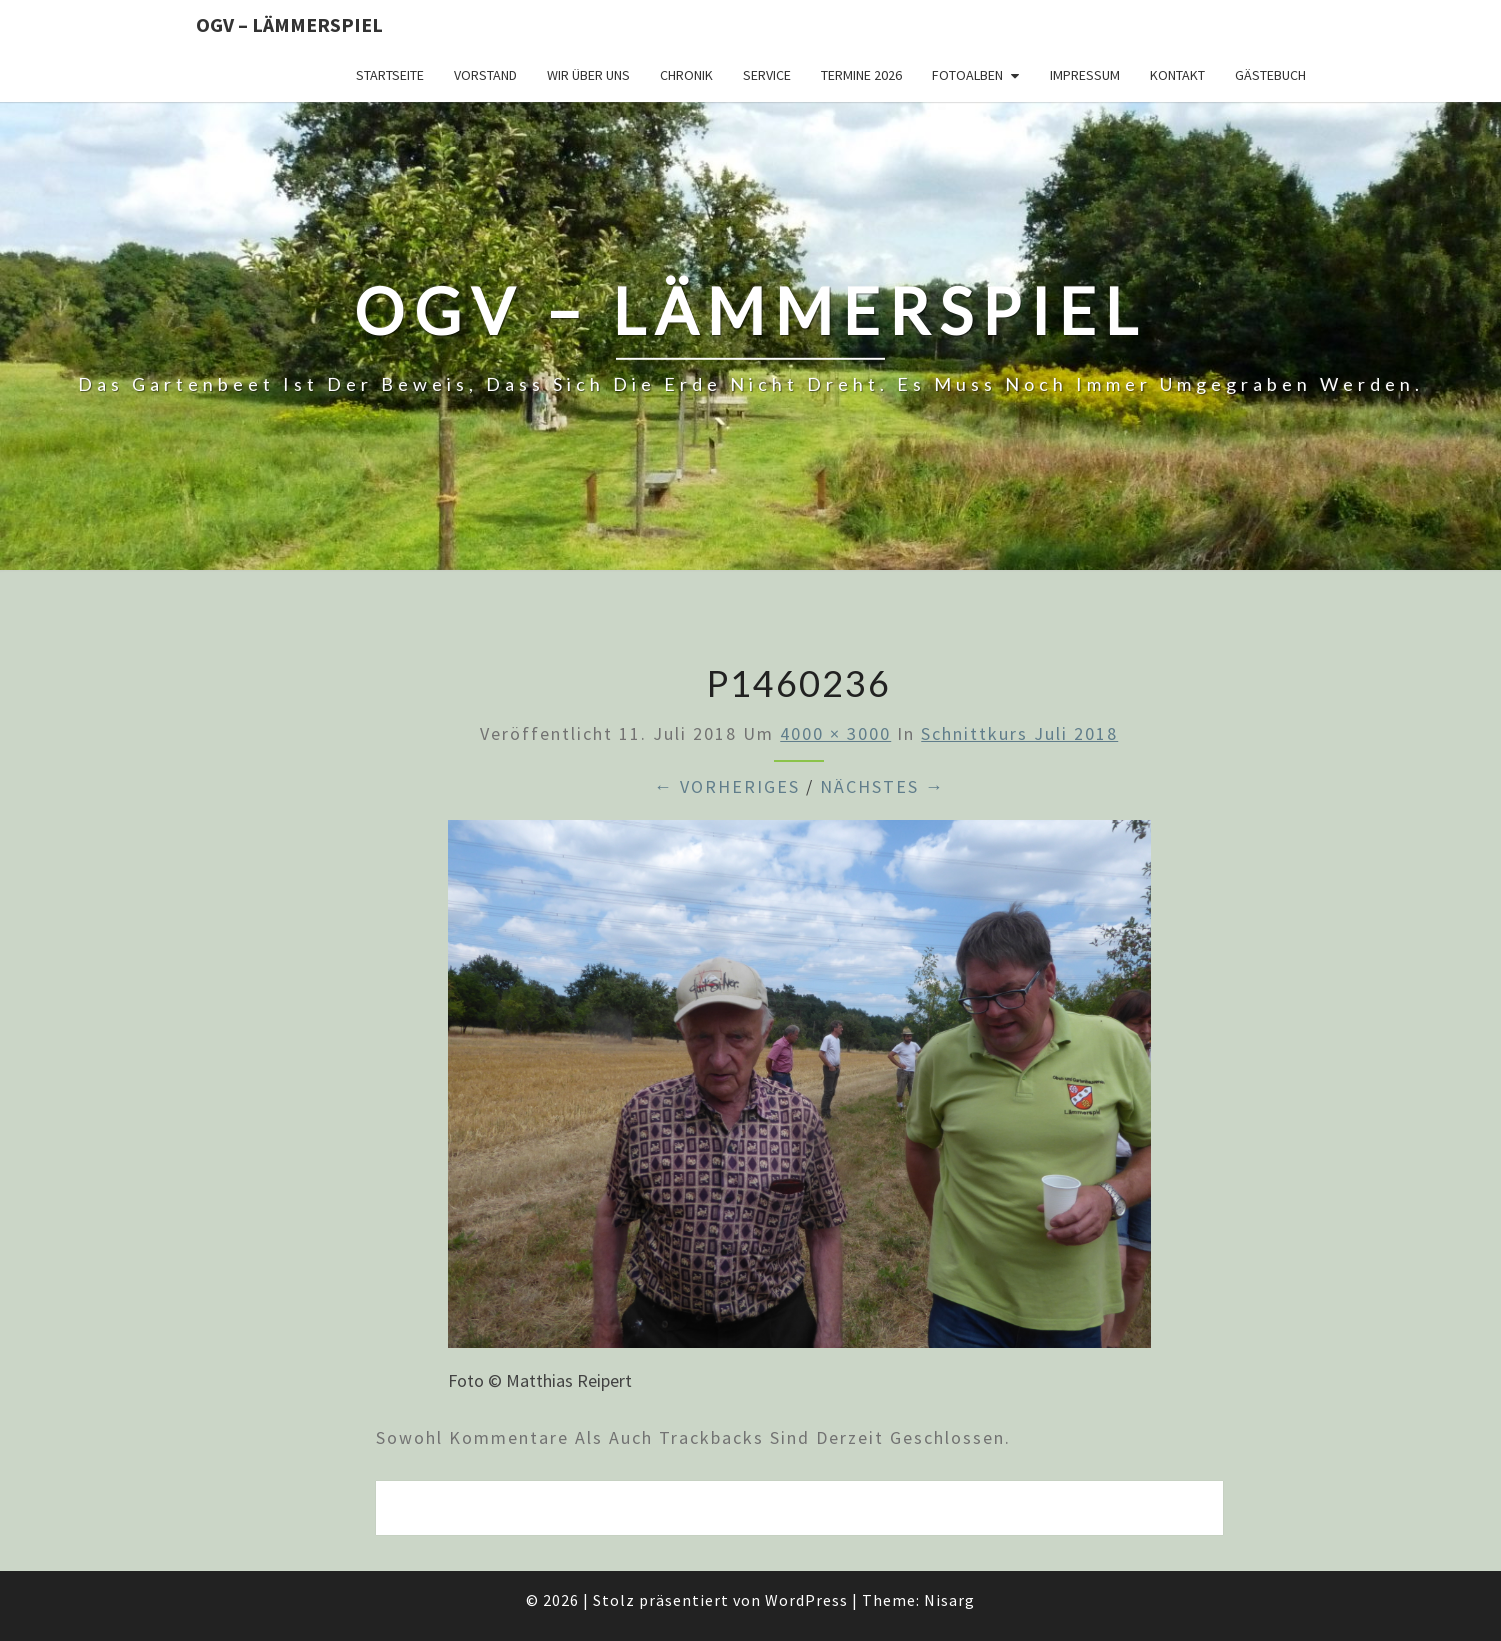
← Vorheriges (727, 786)
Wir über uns (588, 75)
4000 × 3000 (835, 733)
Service (767, 75)
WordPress (806, 1600)
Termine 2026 (861, 75)
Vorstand (485, 75)
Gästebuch (1270, 75)
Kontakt (1177, 75)
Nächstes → (882, 786)
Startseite (390, 75)
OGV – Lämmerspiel (289, 24)
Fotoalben (967, 75)
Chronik (686, 75)
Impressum (1085, 75)
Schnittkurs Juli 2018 (1019, 733)
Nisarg (949, 1600)
